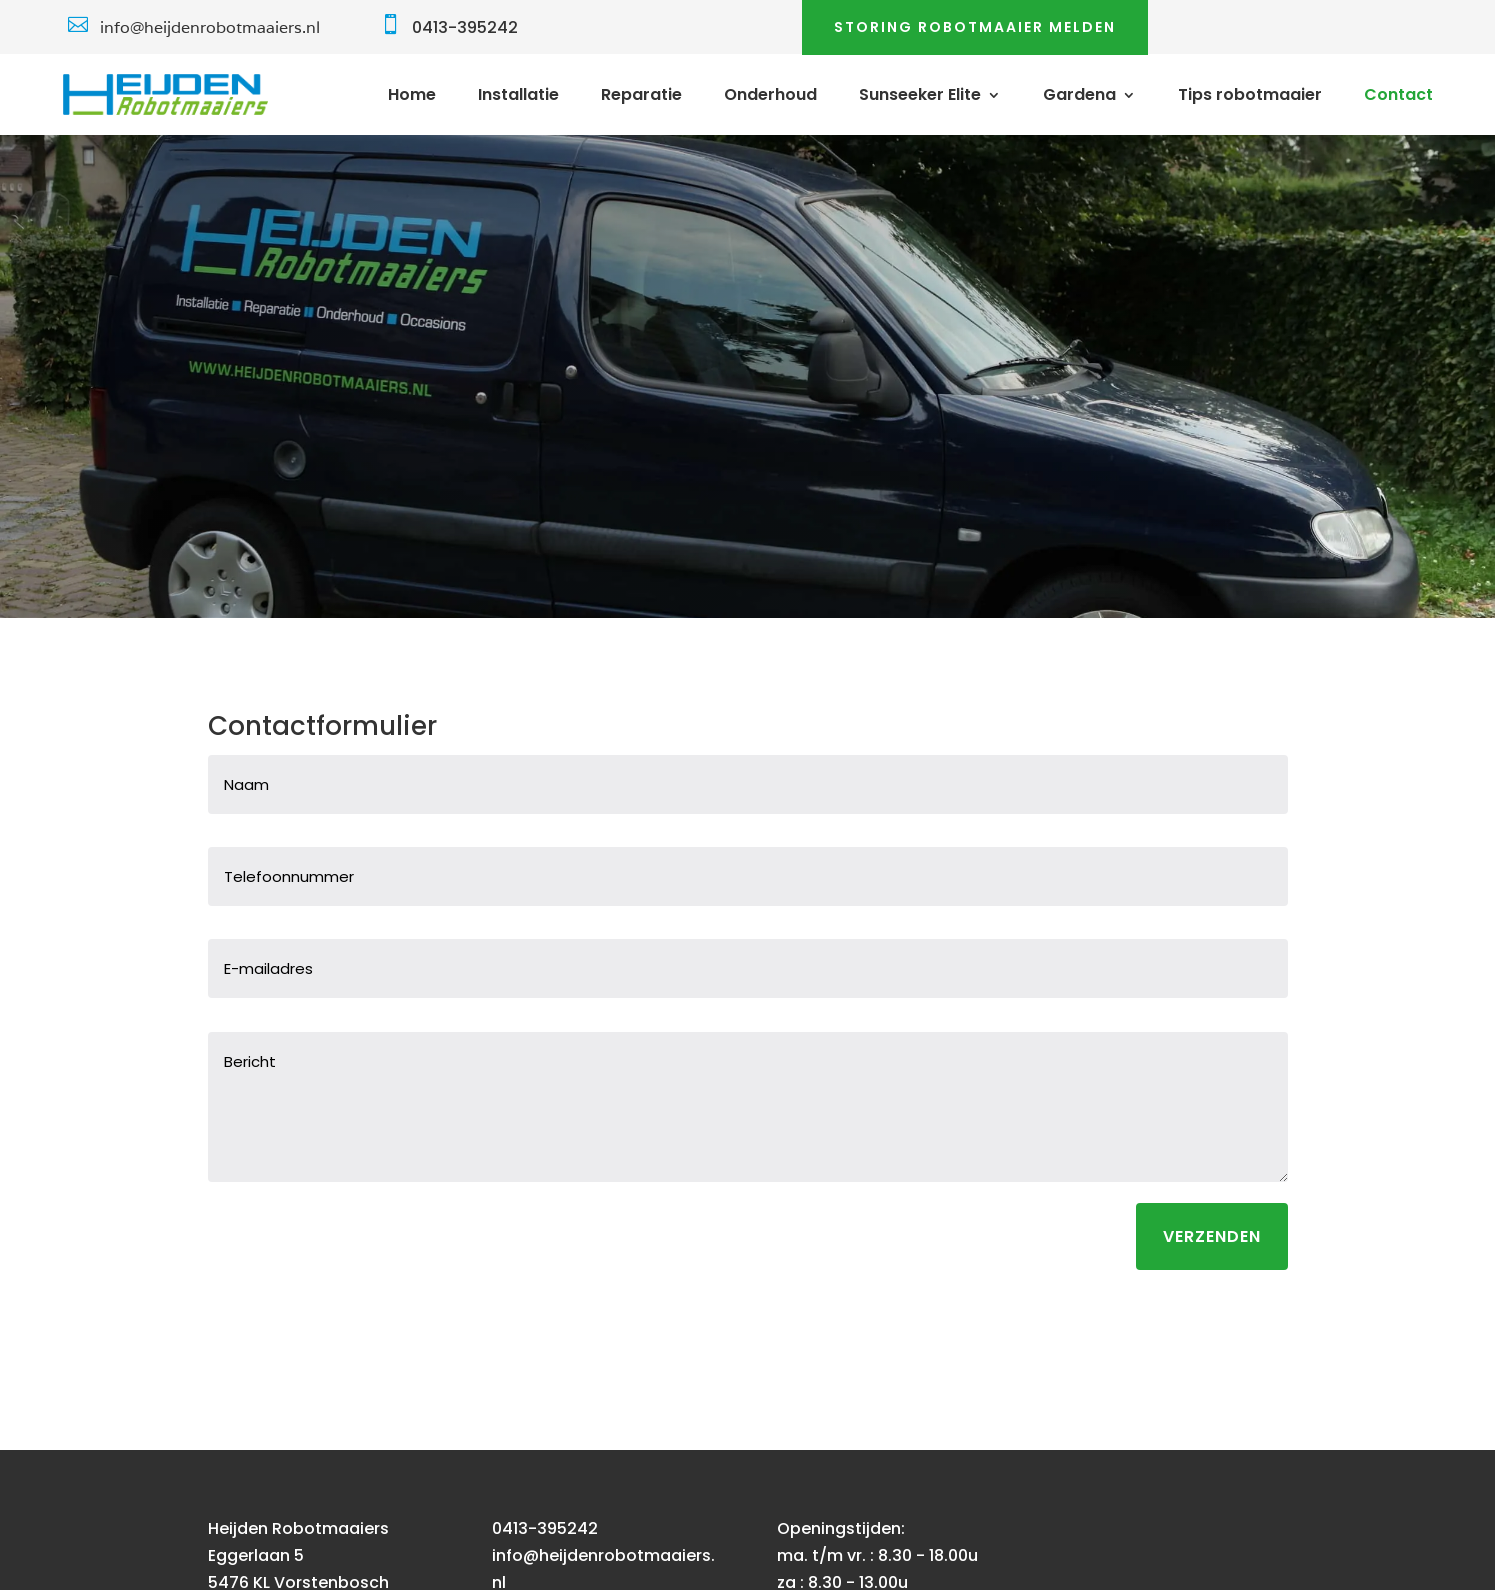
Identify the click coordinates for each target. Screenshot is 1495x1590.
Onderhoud (770, 97)
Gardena (1079, 97)
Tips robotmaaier (1250, 97)
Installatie (518, 97)
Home (412, 97)
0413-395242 (465, 27)
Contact (1398, 97)
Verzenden (1212, 1236)
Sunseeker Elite (920, 97)
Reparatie (641, 97)
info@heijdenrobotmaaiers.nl (210, 27)
